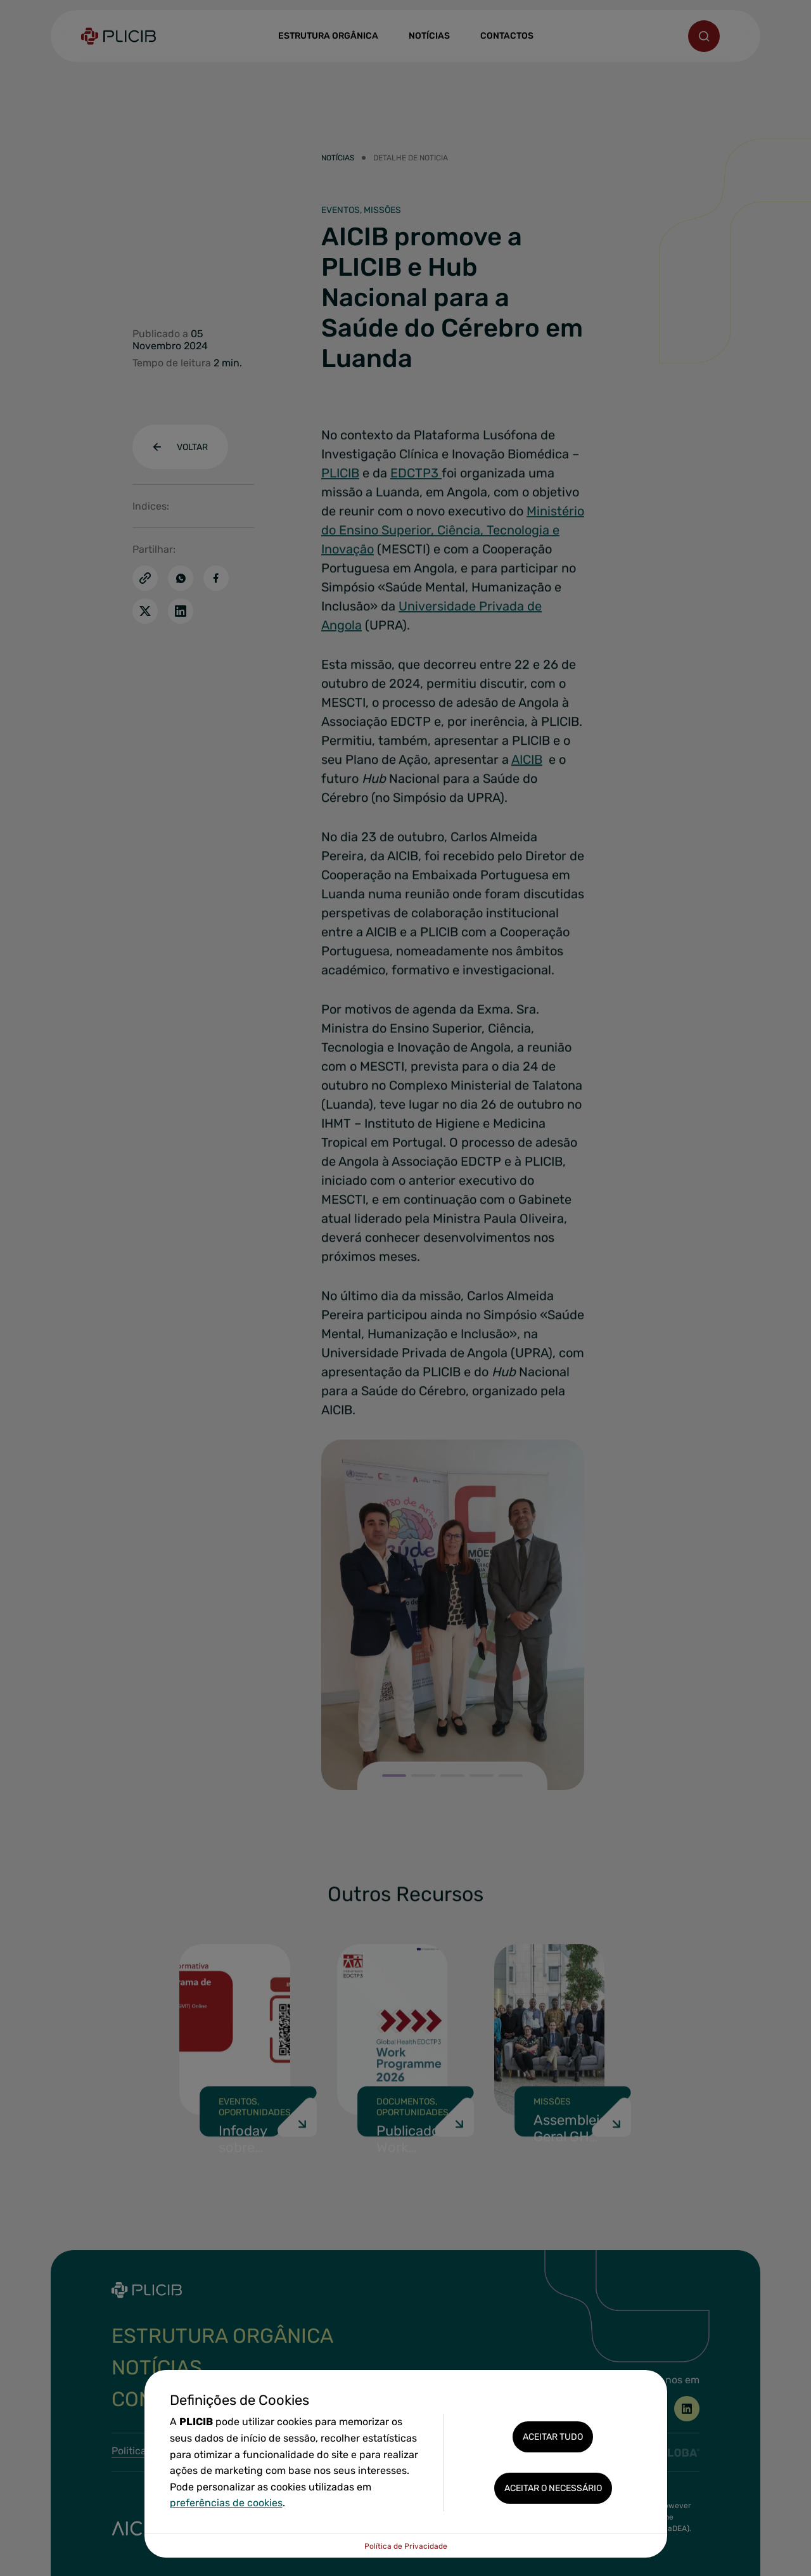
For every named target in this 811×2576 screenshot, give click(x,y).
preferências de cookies (226, 2503)
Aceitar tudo (553, 2436)
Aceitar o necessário (553, 2488)
